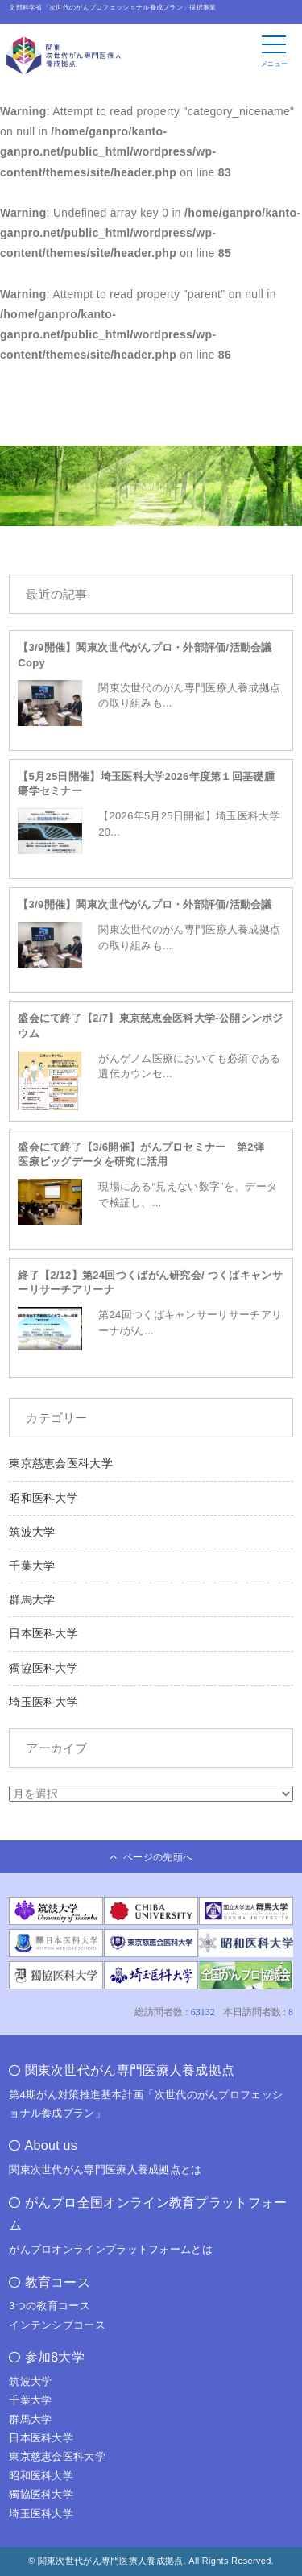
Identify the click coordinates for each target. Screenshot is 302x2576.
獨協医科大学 (43, 1667)
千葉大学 (32, 1565)
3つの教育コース (49, 2306)
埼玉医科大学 (43, 1701)
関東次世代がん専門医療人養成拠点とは (105, 2169)
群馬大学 (32, 1599)
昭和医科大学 (43, 1497)
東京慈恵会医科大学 (61, 1463)
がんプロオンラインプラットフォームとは (111, 2249)
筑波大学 (32, 1531)
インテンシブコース (57, 2325)
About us (51, 2145)
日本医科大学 (43, 1633)
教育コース (58, 2282)
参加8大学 (55, 2357)
